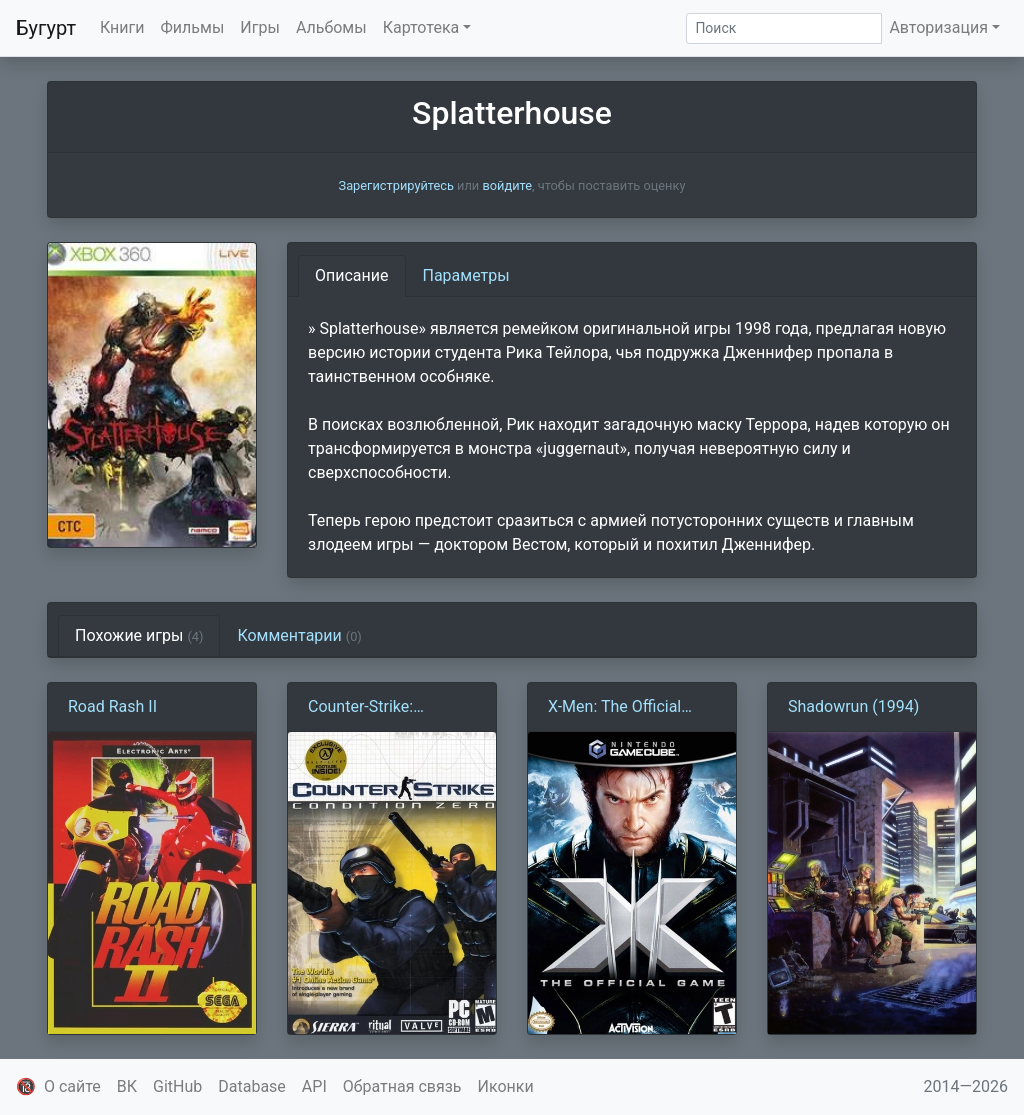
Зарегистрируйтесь (396, 185)
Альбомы (331, 27)
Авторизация (938, 27)
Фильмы (193, 27)
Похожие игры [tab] (139, 635)
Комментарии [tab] (299, 635)
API (314, 1086)
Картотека (421, 27)
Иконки (506, 1086)
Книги (122, 27)
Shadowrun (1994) (853, 706)
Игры (260, 27)
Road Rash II (112, 706)
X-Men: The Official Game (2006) (614, 708)
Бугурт (46, 28)
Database (252, 1086)
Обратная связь (402, 1086)
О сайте (72, 1086)
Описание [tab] (352, 275)
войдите (507, 185)
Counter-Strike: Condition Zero (360, 708)
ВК (127, 1086)
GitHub (177, 1086)
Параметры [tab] (466, 275)
